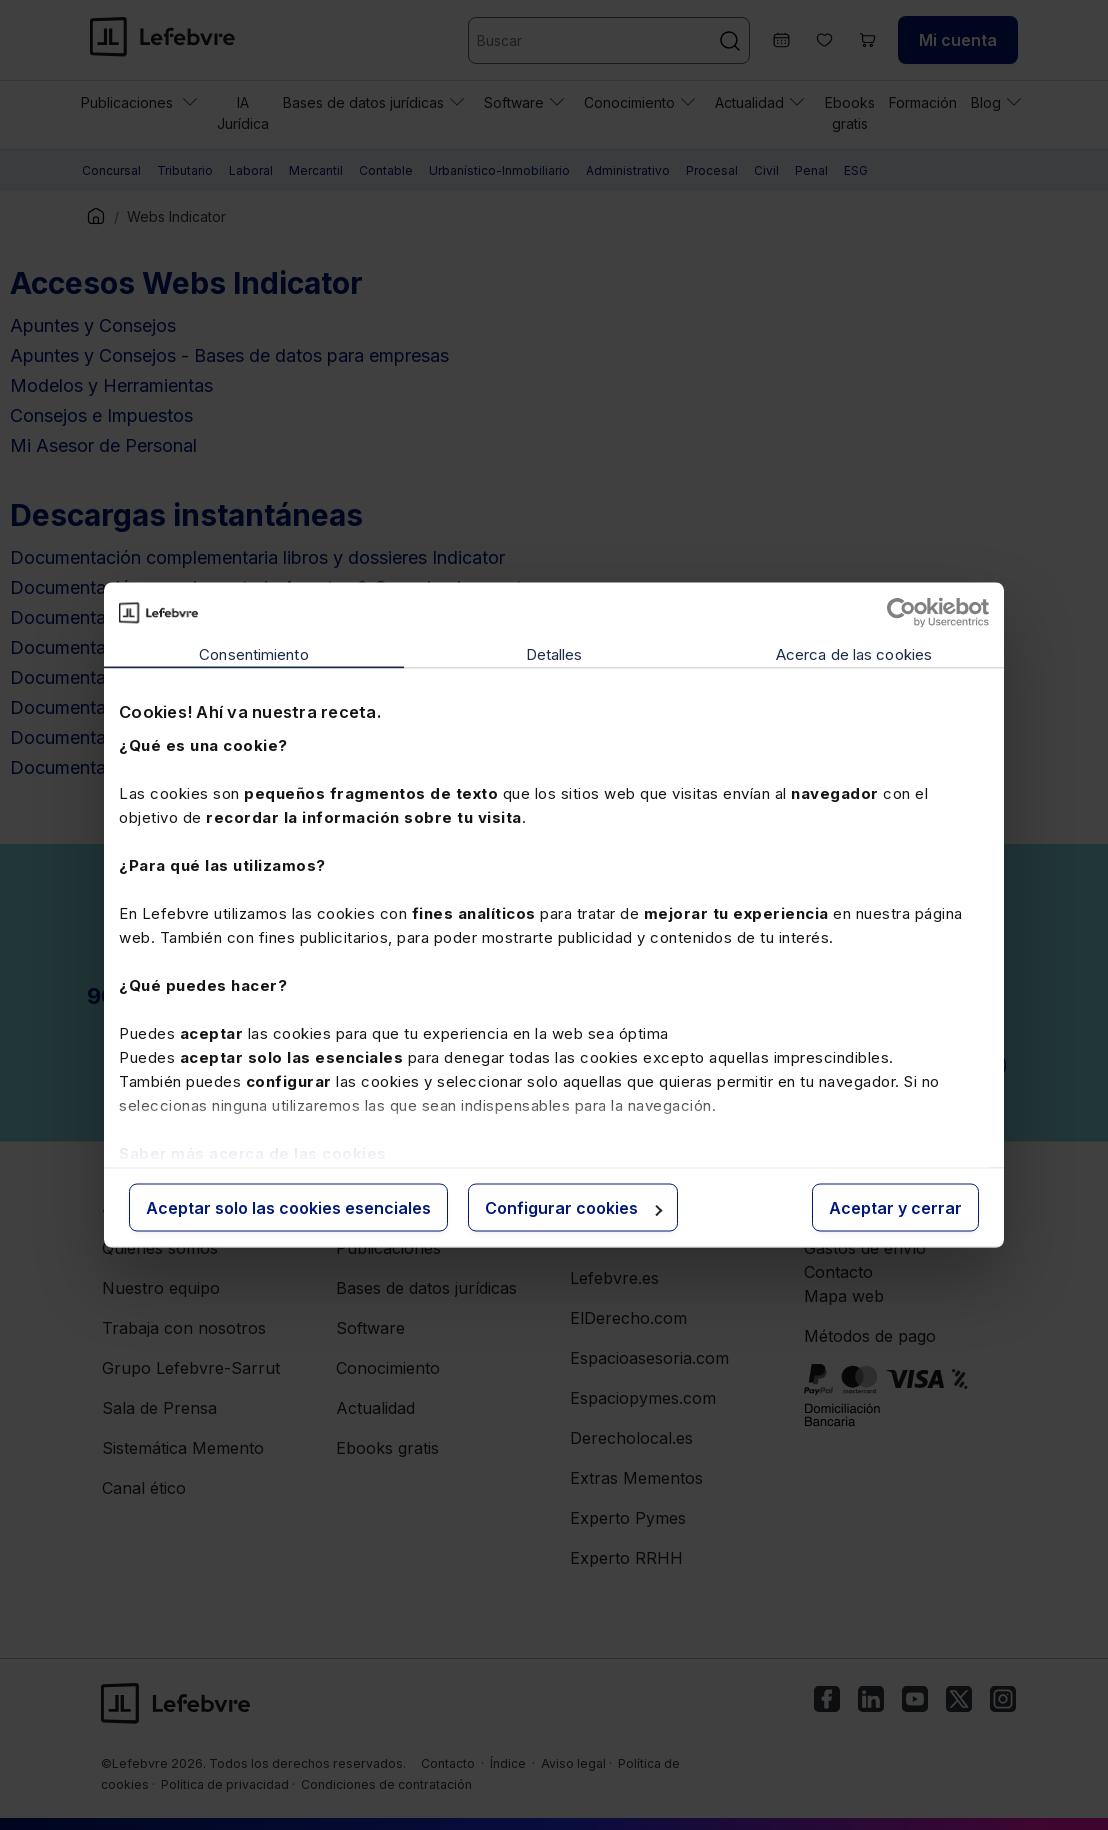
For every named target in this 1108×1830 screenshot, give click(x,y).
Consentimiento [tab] (253, 654)
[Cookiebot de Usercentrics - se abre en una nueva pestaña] (901, 613)
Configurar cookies (573, 1208)
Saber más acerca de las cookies (253, 1152)
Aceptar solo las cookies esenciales (288, 1208)
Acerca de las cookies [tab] (854, 654)
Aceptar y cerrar (895, 1208)
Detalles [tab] (554, 654)
